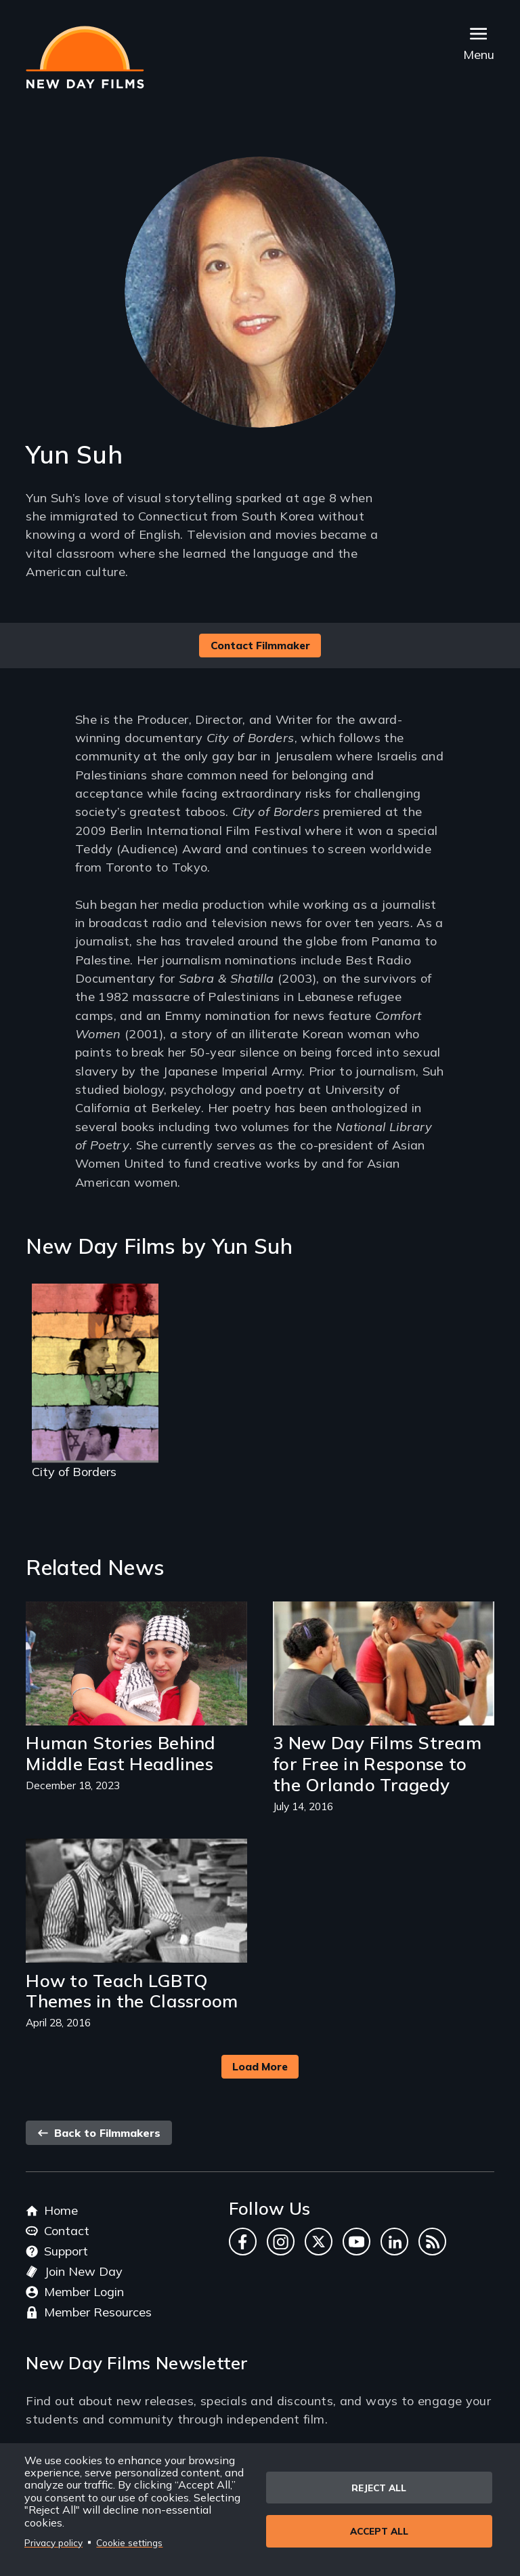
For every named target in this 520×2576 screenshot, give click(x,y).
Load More (260, 2066)
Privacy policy (53, 2542)
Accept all (379, 2531)
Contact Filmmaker (260, 645)
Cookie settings (129, 2542)
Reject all (378, 2487)
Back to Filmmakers (98, 2133)
